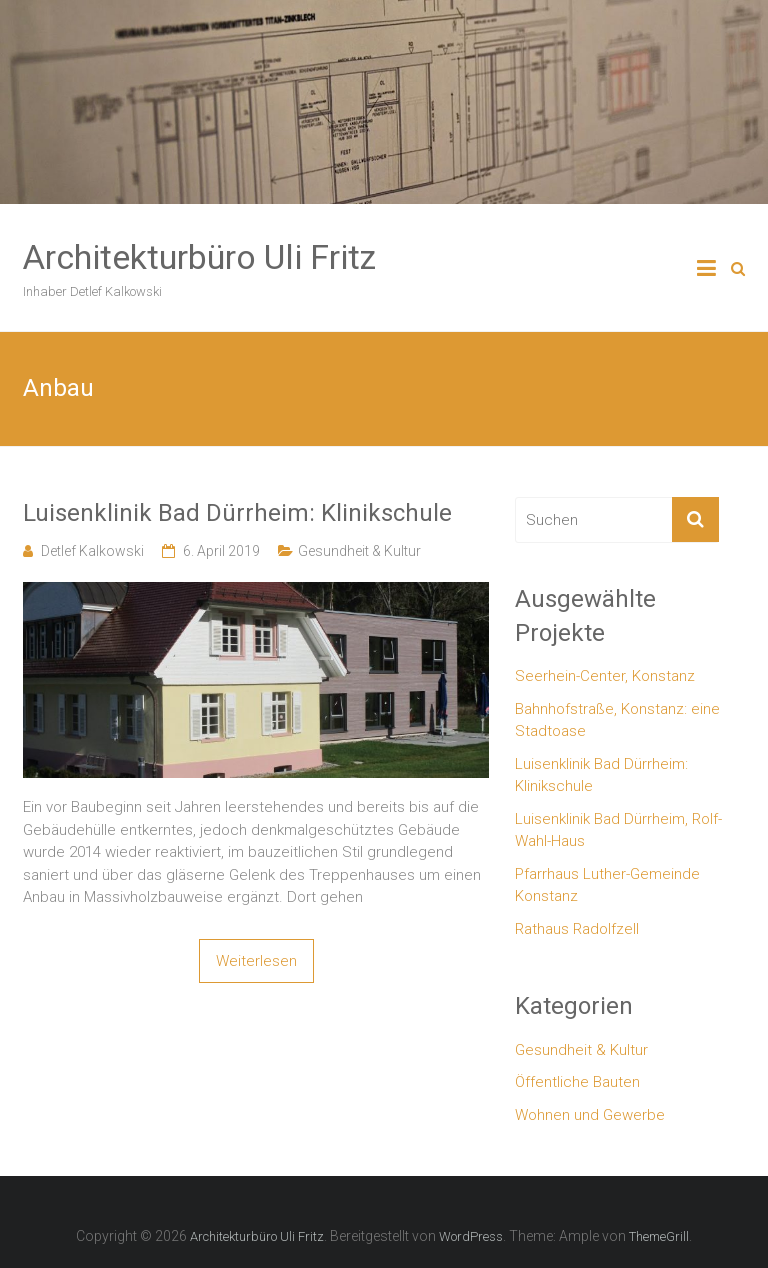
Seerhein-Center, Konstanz (605, 676)
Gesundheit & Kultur (359, 551)
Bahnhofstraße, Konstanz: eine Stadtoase (617, 720)
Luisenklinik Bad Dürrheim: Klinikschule (237, 513)
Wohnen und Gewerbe (590, 1115)
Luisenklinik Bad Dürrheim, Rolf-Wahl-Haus (618, 830)
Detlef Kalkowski (92, 551)
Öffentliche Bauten (577, 1082)
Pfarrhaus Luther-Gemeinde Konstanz (607, 885)
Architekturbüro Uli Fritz (199, 257)
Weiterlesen (256, 961)
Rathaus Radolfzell (577, 929)
